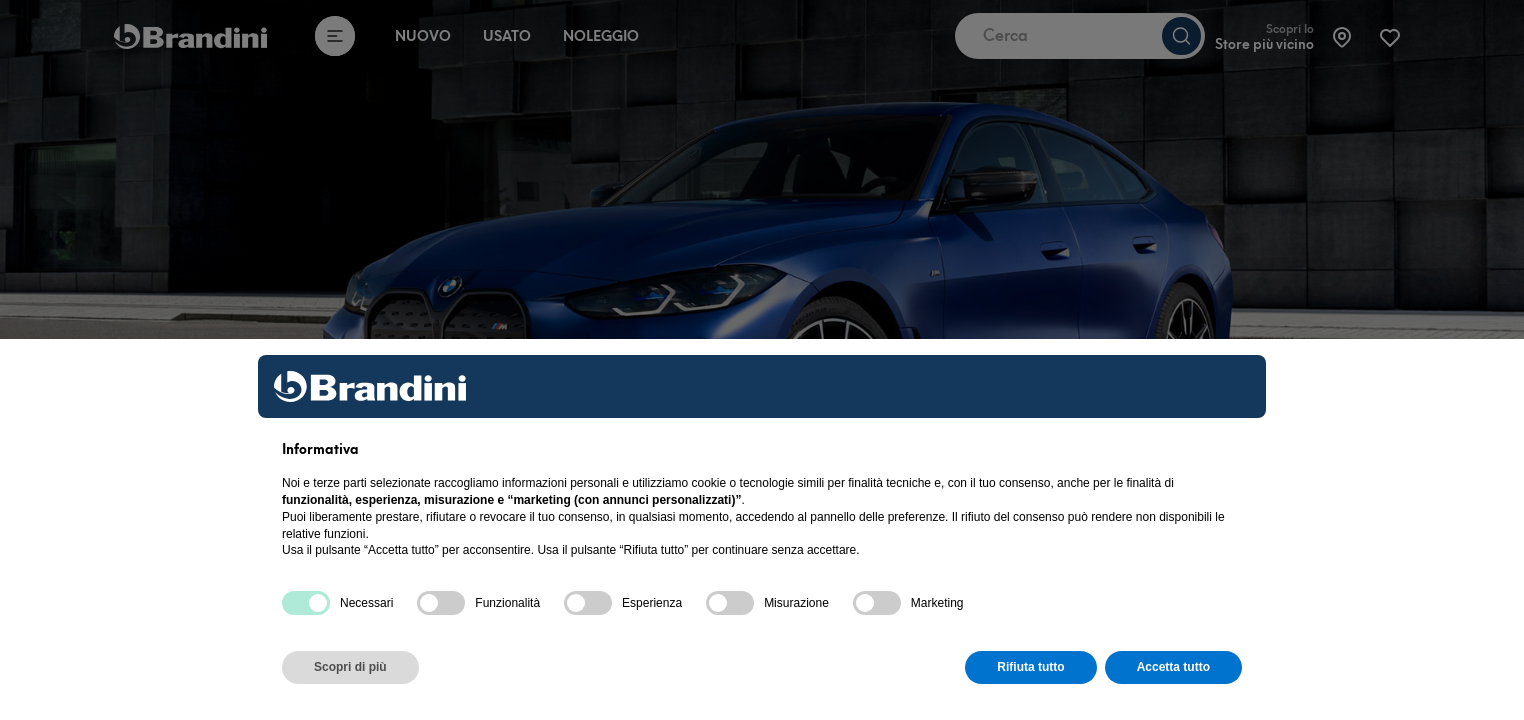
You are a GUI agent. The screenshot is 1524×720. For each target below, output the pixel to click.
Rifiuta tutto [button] (1030, 667)
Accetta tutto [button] (1173, 667)
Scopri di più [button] (350, 667)
